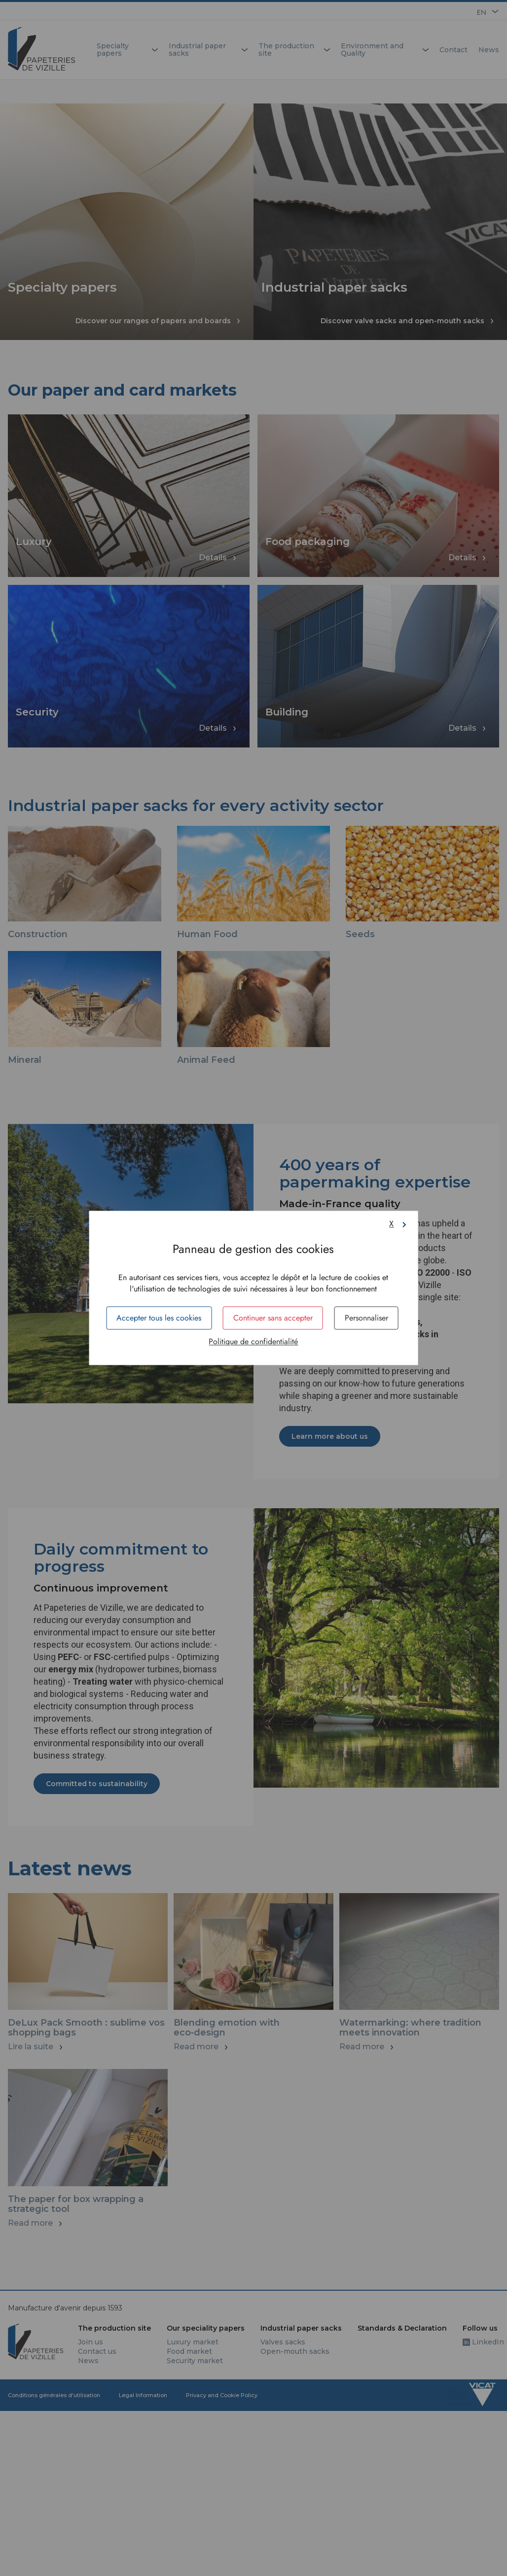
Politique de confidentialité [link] (253, 1342)
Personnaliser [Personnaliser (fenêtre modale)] (366, 1317)
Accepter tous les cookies (158, 1317)
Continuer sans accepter (273, 1317)
